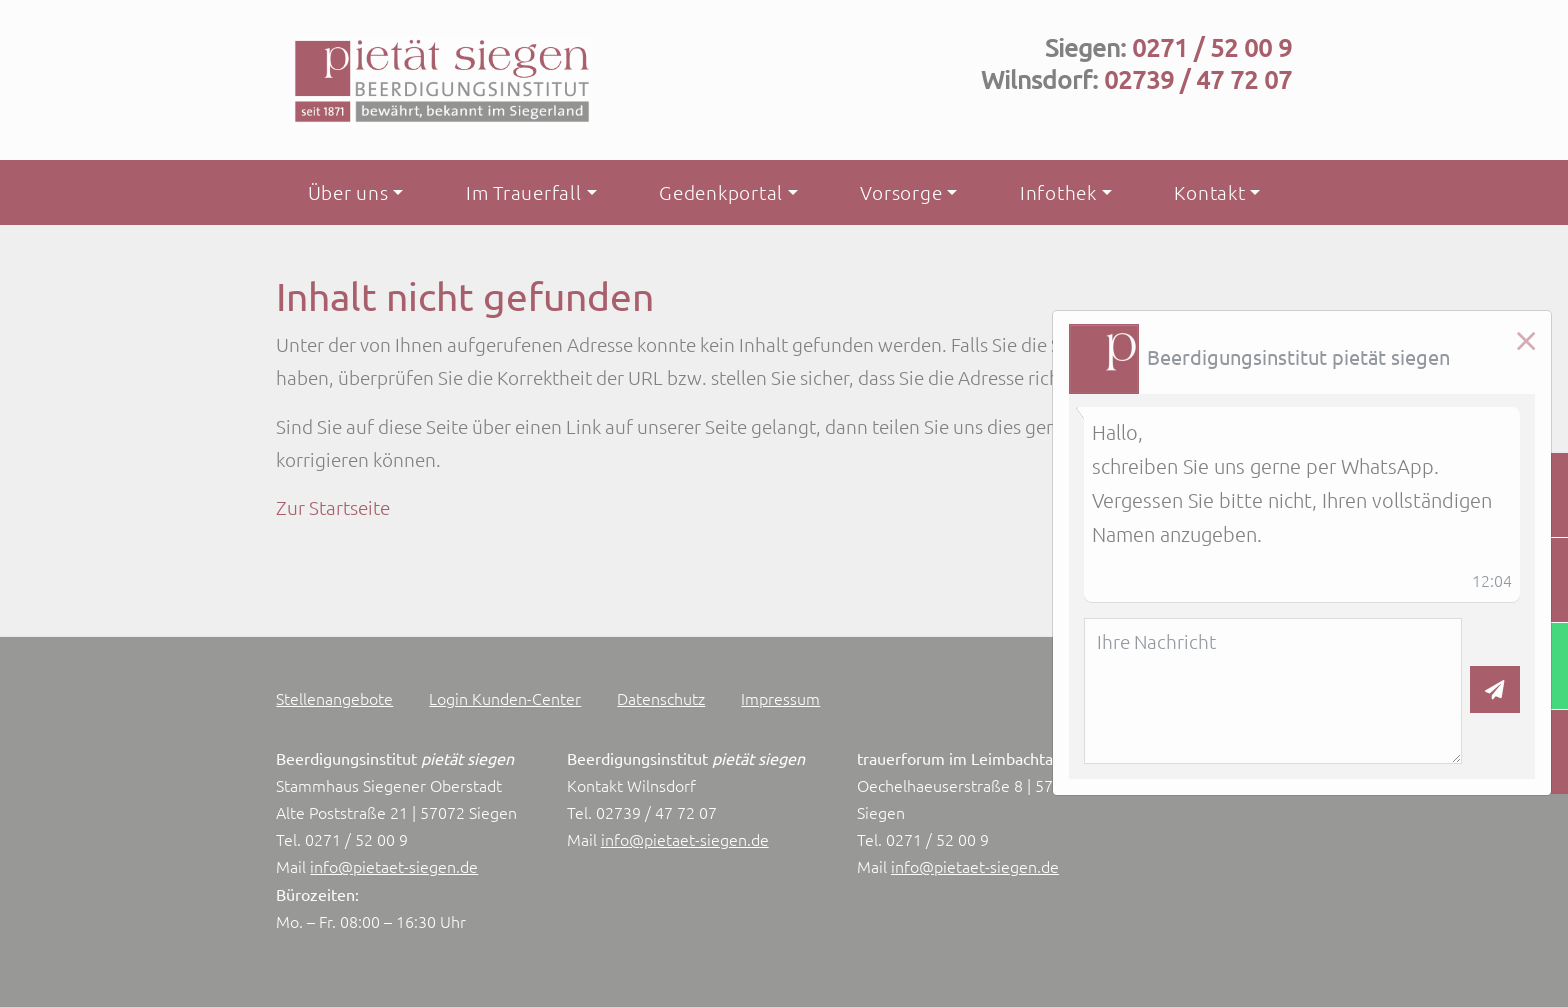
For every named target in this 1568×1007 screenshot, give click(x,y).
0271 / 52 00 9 (1212, 47)
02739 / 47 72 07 (1198, 79)
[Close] (1526, 341)
